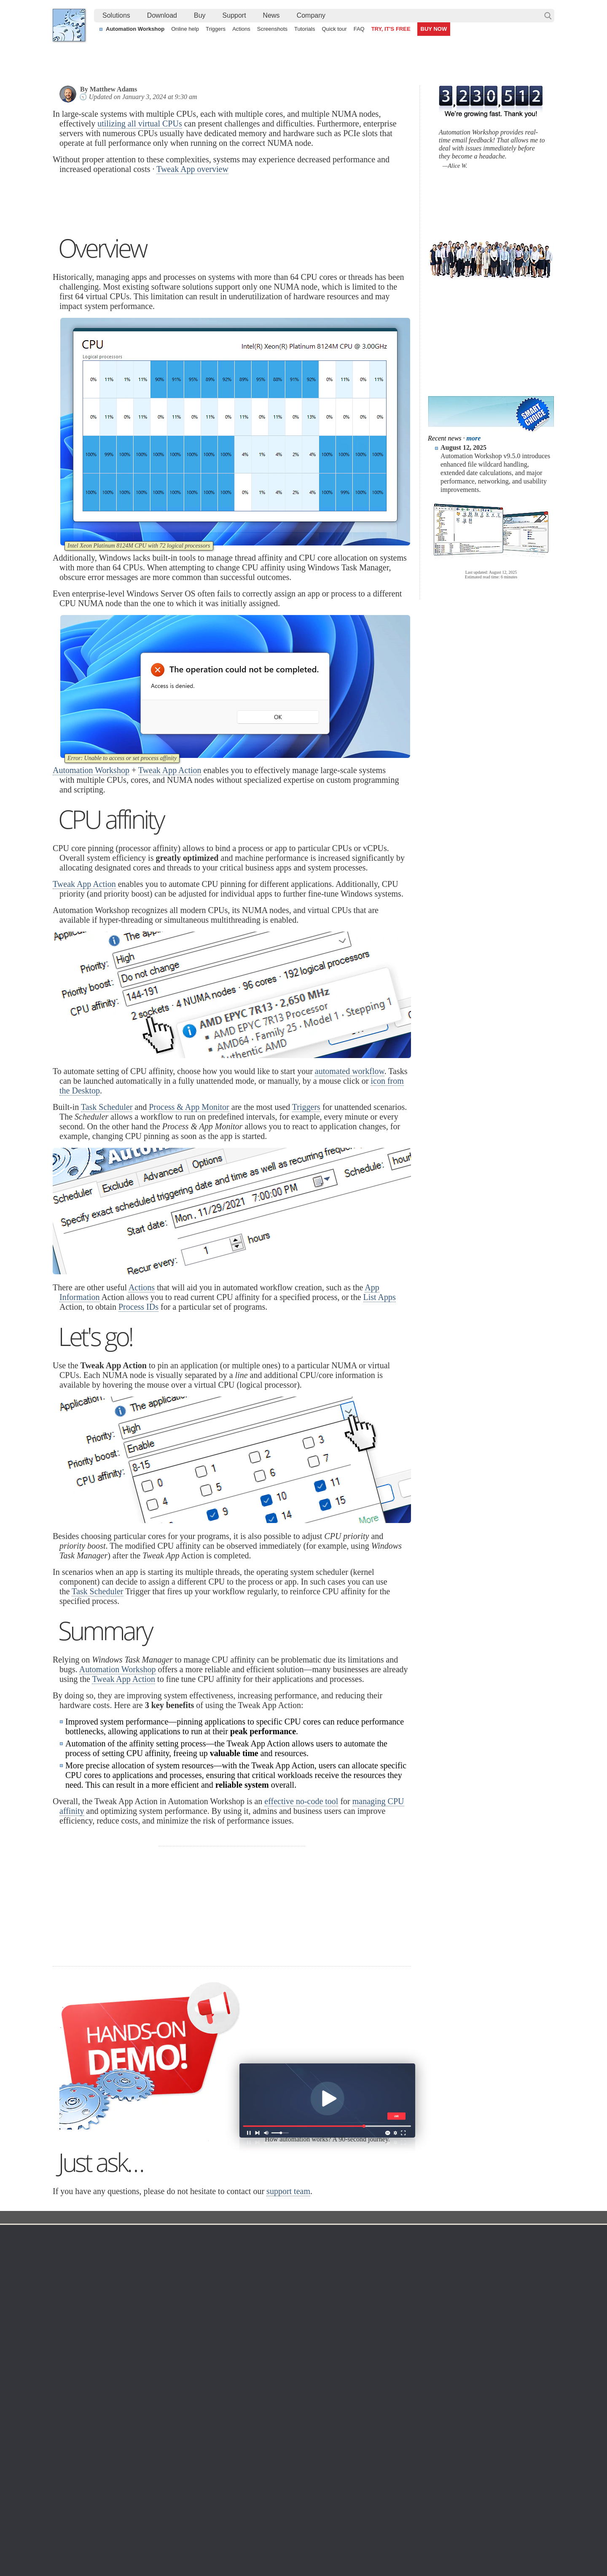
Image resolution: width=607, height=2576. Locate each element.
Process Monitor (313, 2444)
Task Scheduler (106, 1212)
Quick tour (334, 29)
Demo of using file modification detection (269, 2518)
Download (162, 15)
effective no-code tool (301, 1907)
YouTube (218, 2546)
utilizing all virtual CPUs (139, 123)
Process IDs (138, 1412)
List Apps (379, 1403)
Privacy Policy (475, 2373)
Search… (548, 15)
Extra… (302, 2454)
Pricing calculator (391, 2373)
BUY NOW (434, 29)
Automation (235, 2340)
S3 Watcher (307, 2404)
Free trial (139, 2353)
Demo (224, 2434)
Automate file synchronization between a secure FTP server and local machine (318, 2489)
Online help (185, 29)
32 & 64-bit (142, 2394)
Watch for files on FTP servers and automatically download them (300, 2498)
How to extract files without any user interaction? (124, 2489)
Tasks (224, 2394)
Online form (472, 2363)
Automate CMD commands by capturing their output (284, 2508)
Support (234, 15)
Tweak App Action (169, 876)
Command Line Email (156, 2373)
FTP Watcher (309, 2373)
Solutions (116, 15)
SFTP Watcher (311, 2383)
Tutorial (210, 2324)
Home (69, 2340)
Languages (75, 2363)
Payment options (391, 2383)
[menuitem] (116, 15)
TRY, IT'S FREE (391, 29)
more (474, 438)
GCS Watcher (310, 2414)
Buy (200, 15)
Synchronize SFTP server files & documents (493, 2489)
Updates (139, 2383)
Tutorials (304, 29)
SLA (462, 2383)
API (221, 2404)
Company (311, 15)
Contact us (471, 2353)
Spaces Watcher (313, 2424)
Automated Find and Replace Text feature (115, 2498)
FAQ (359, 29)
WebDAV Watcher (315, 2394)
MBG (376, 2404)
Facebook (246, 2546)
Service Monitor (312, 2434)
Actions (241, 29)
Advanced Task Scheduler (470, 2498)
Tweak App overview (192, 169)
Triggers (216, 29)
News (271, 15)
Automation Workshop (135, 29)
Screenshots (272, 29)
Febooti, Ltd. (69, 25)
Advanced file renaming (466, 2508)
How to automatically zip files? (100, 2508)
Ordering (383, 2340)
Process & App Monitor (189, 1212)
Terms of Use (78, 2353)
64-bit (135, 2404)
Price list (380, 2394)
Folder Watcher (312, 2363)
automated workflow (349, 1177)
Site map (72, 2373)
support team (288, 2297)
